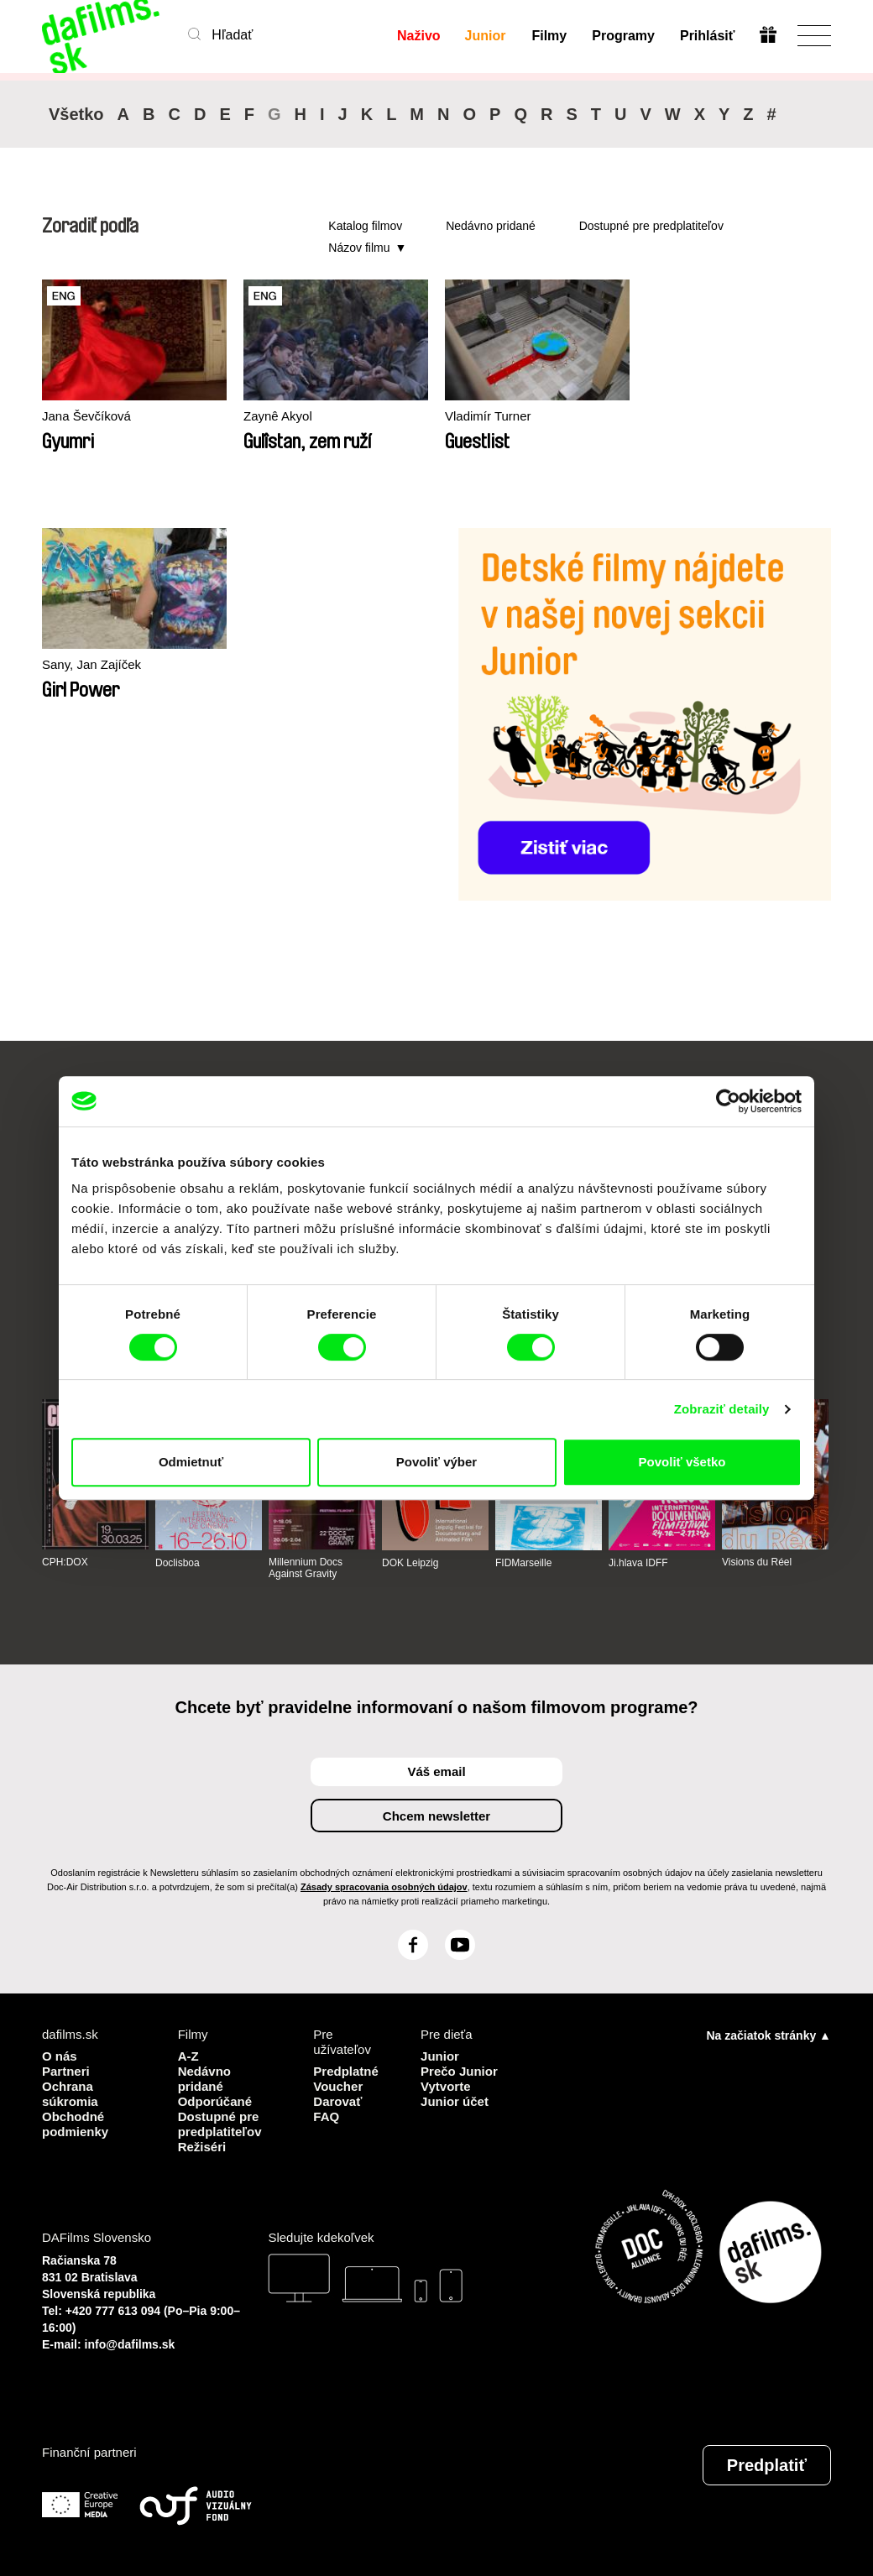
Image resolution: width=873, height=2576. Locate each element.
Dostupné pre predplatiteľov (651, 226)
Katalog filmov (365, 226)
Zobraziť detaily (722, 1409)
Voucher (338, 2086)
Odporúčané (215, 2101)
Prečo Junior (459, 2071)
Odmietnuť (191, 1462)
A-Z (188, 2056)
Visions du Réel (757, 1562)
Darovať (337, 2101)
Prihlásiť (707, 36)
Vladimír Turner (488, 416)
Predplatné (346, 2071)
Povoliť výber (436, 1462)
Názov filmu (358, 247)
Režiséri (202, 2147)
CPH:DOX (65, 1562)
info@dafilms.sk (130, 2344)
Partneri (66, 2071)
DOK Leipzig (410, 1563)
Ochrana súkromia (70, 2093)
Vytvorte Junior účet (455, 2093)
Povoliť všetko (682, 1462)
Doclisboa (177, 1563)
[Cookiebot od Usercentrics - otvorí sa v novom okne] (728, 1101)
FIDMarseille (523, 1563)
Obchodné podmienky (75, 2124)
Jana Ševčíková (86, 416)
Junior (485, 36)
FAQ (326, 2116)
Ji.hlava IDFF (638, 1563)
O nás (59, 2056)
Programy (623, 36)
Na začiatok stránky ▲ (769, 2035)
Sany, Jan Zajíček (91, 664)
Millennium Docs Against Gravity (305, 1568)
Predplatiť (767, 2465)
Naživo (419, 36)
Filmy (549, 36)
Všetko (76, 114)
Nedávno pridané (491, 226)
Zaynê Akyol (277, 416)
